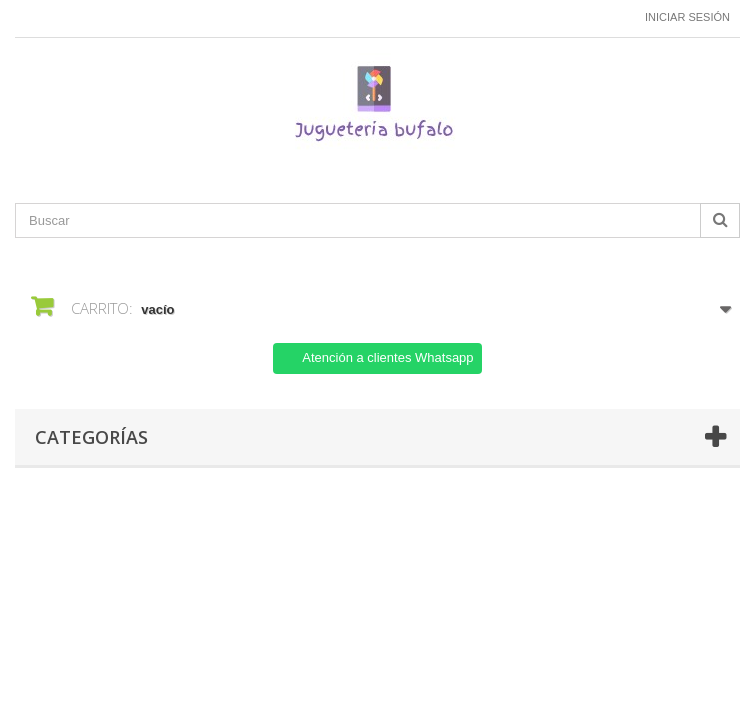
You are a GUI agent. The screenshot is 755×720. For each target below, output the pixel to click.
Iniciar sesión (687, 17)
